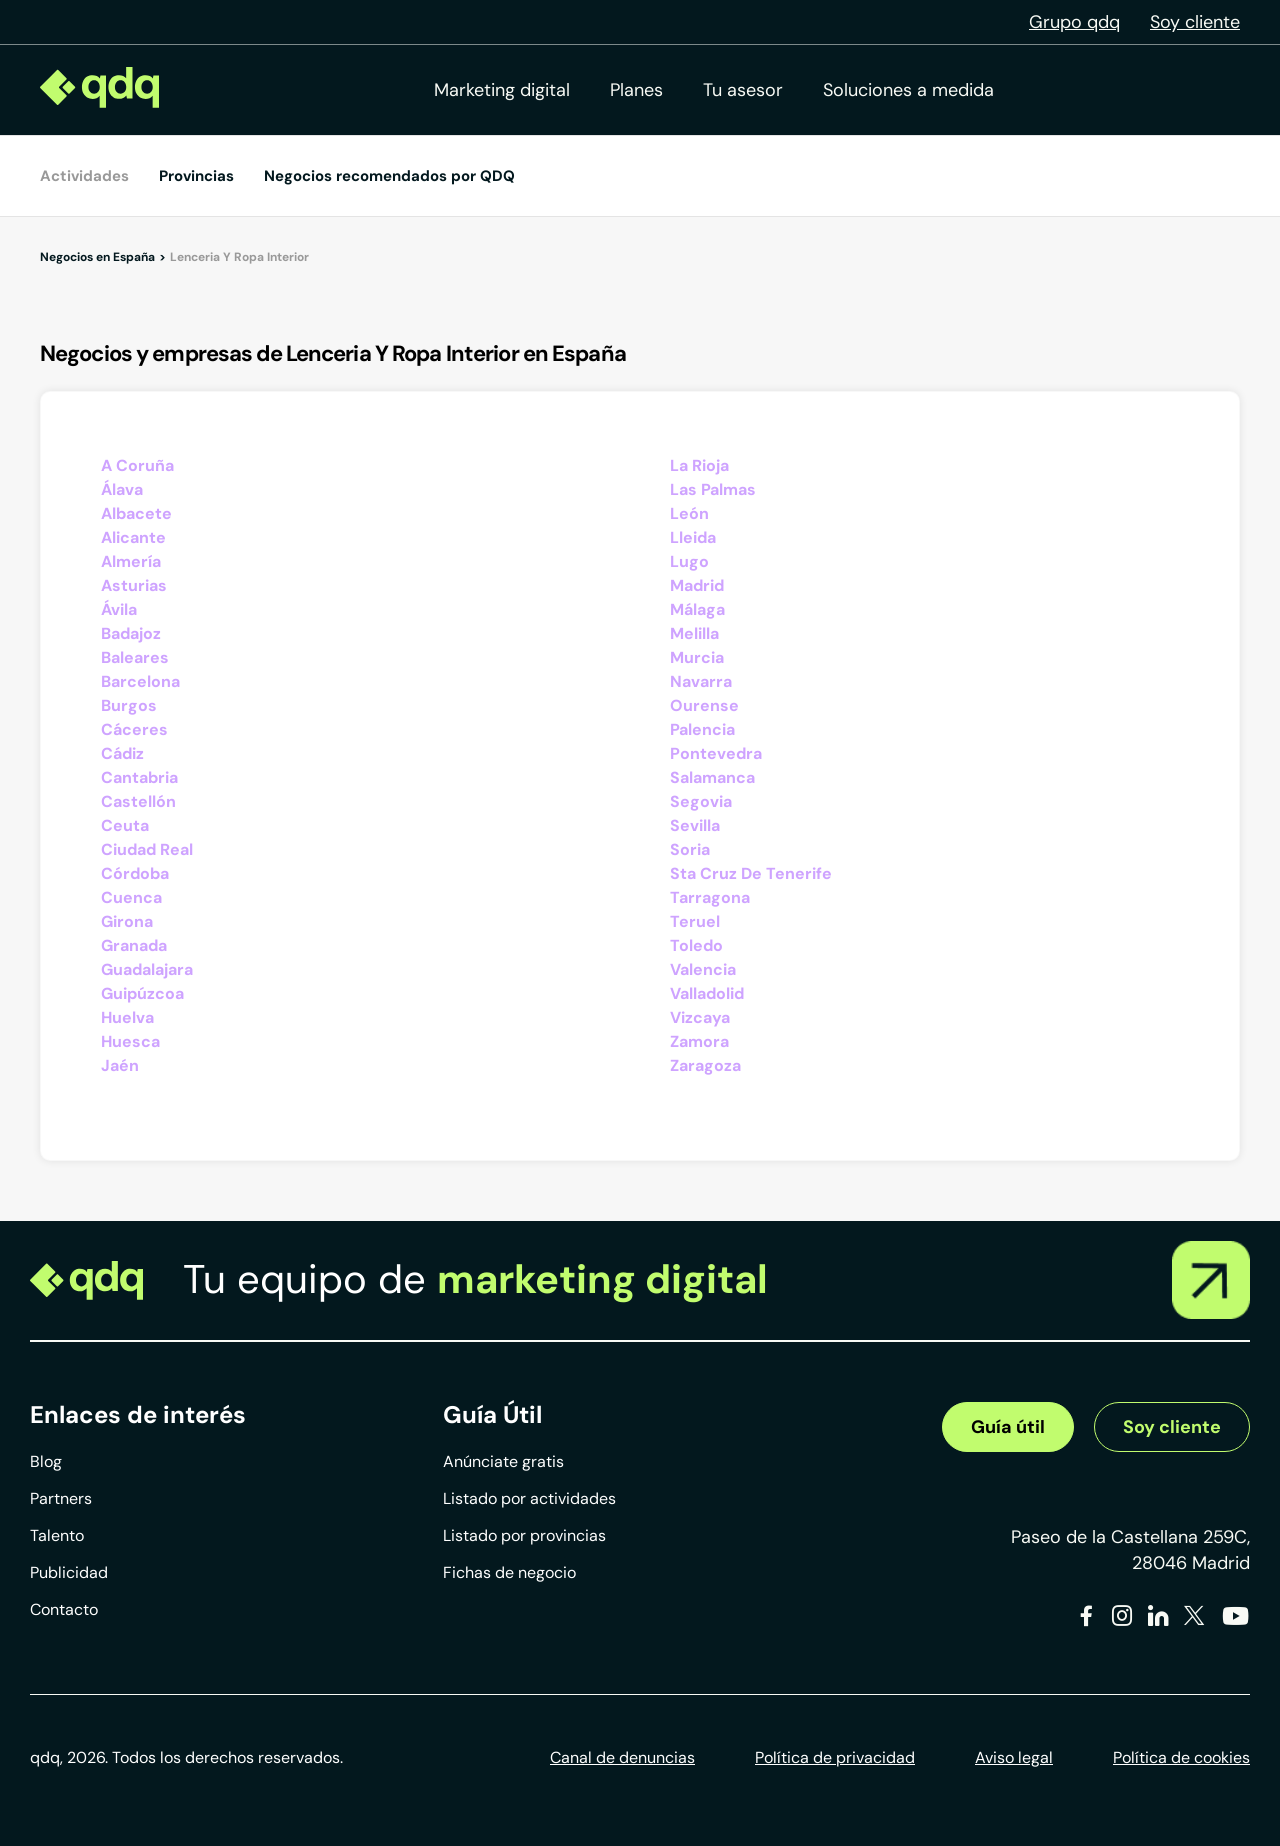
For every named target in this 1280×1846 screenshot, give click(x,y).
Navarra (701, 681)
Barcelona (140, 681)
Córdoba (135, 873)
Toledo (696, 945)
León (689, 513)
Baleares (135, 657)
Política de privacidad (835, 1757)
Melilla (694, 633)
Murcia (697, 657)
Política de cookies (1181, 1757)
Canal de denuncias (622, 1757)
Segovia (701, 801)
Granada (134, 945)
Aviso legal (1014, 1757)
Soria (690, 849)
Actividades (84, 176)
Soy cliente (1195, 22)
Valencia (703, 969)
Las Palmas (713, 489)
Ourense (704, 705)
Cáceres (134, 729)
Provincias (196, 176)
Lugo (689, 561)
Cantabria (139, 777)
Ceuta (125, 825)
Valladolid (707, 993)
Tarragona (710, 897)
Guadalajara (147, 969)
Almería (131, 561)
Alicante (133, 537)
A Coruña (137, 465)
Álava (122, 489)
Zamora (699, 1041)
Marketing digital (502, 90)
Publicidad (69, 1572)
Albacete (136, 513)
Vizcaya (700, 1017)
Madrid (697, 585)
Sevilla (695, 825)
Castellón (138, 801)
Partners (61, 1498)
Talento (57, 1535)
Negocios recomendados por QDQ (389, 176)
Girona (127, 921)
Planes (636, 90)
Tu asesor (743, 90)
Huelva (127, 1017)
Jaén (120, 1065)
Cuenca (131, 897)
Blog (46, 1461)
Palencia (702, 729)
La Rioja (699, 465)
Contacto (64, 1609)
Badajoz (131, 633)
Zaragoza (705, 1065)
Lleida (693, 537)
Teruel (695, 921)
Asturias (134, 585)
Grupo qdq (1074, 22)
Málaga (697, 609)
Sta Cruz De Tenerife (751, 873)
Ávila (119, 609)
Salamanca (712, 777)
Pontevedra (716, 753)
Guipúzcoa (142, 993)
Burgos (129, 705)
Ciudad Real (147, 849)
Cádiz (122, 753)
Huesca (130, 1041)
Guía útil (1008, 1427)
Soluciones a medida (908, 90)
